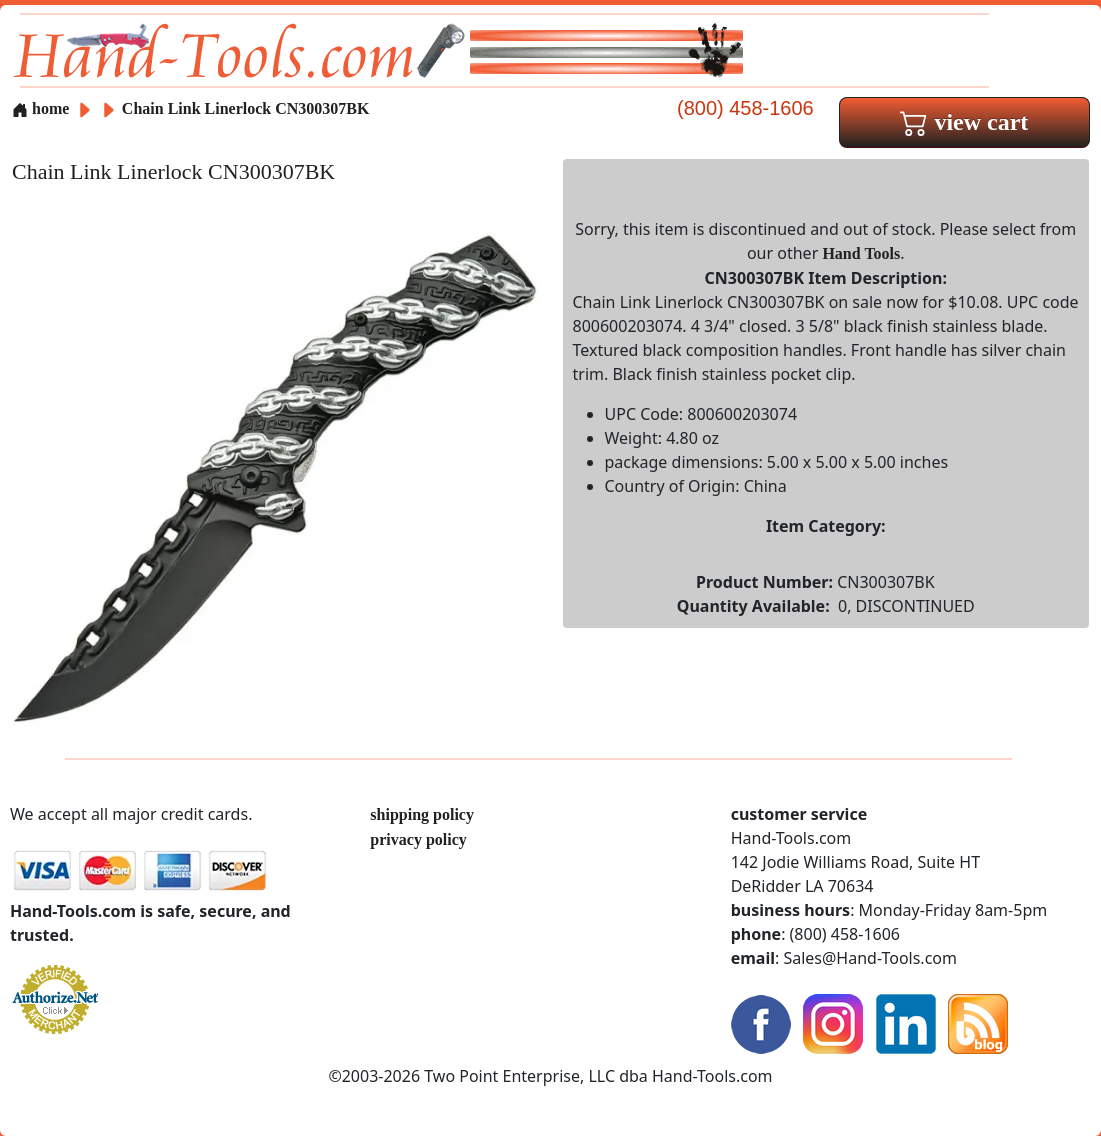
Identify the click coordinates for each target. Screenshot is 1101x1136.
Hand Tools (861, 253)
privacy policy (418, 839)
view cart (964, 122)
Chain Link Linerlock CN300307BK (246, 108)
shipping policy (422, 814)
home (40, 108)
